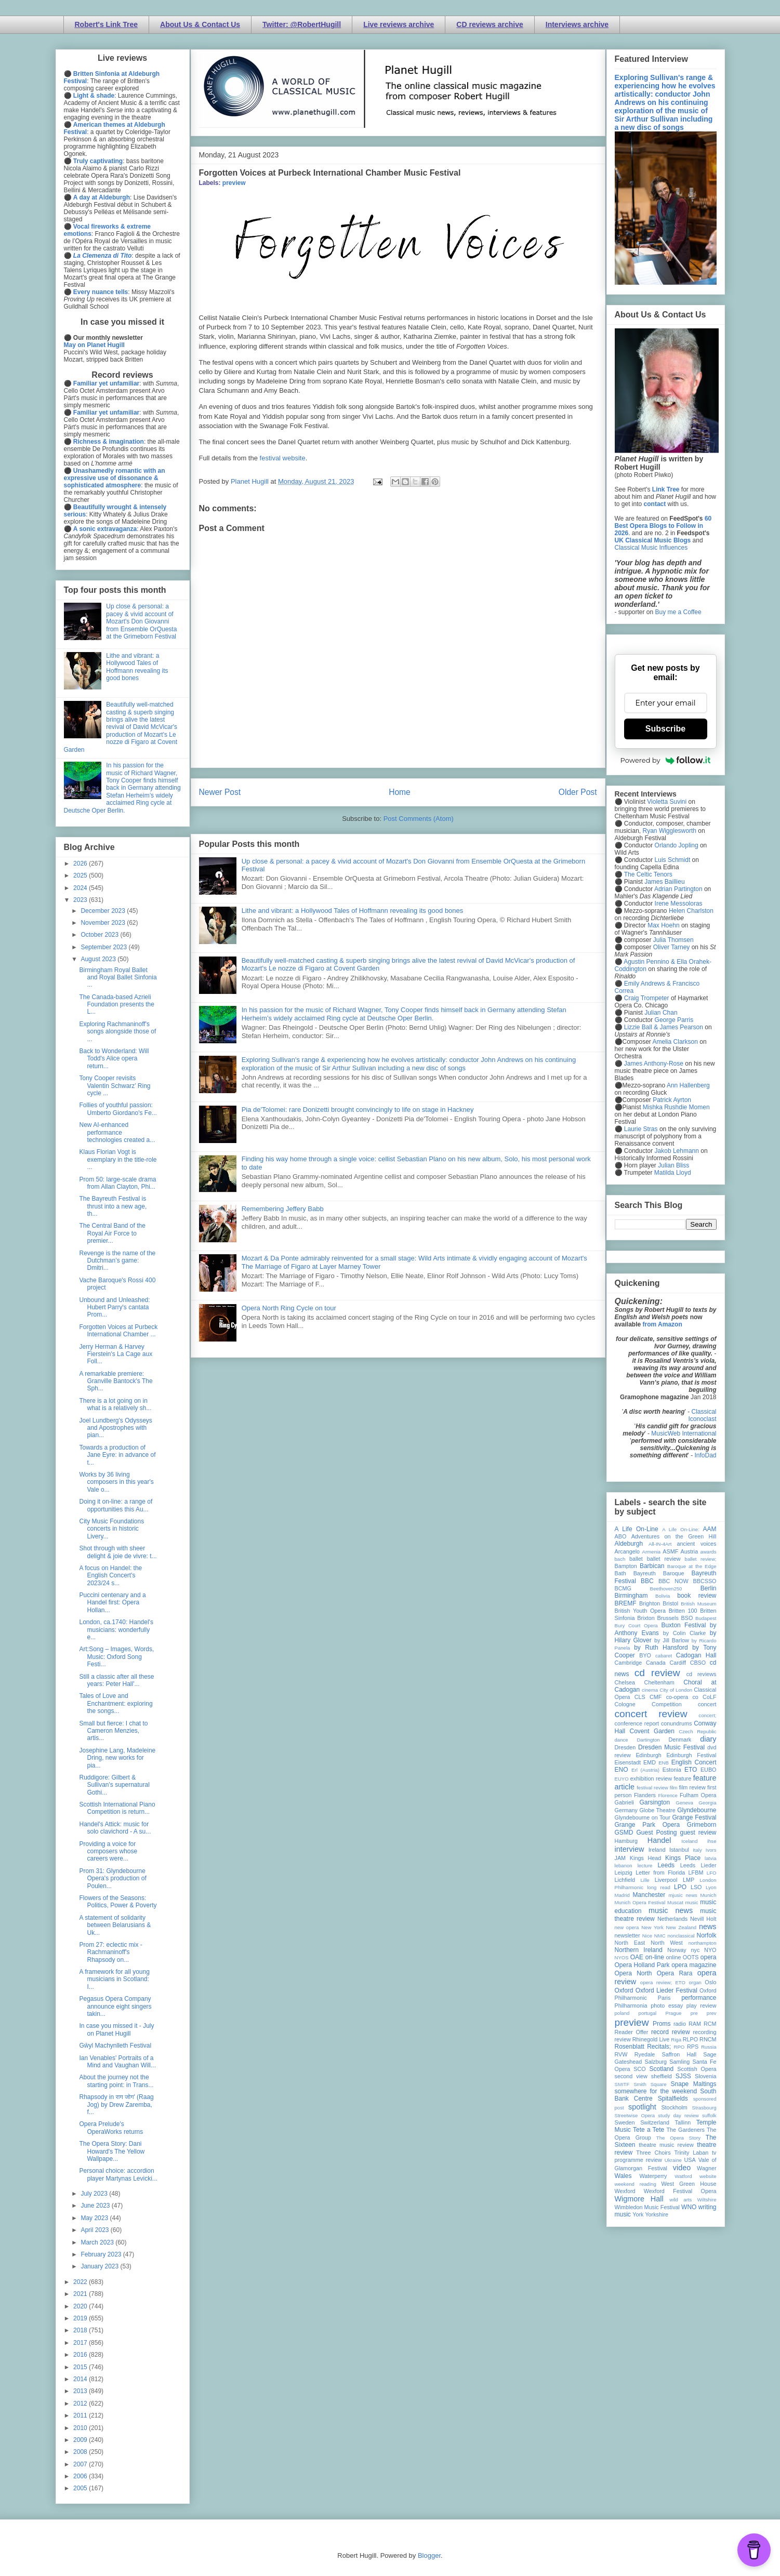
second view (631, 2076)
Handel (659, 1840)
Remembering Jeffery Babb (283, 1209)
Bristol (670, 1603)
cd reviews (701, 1674)
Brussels (667, 1618)
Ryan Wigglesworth (669, 830)
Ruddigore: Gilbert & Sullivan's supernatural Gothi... (114, 1785)
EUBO (708, 1770)
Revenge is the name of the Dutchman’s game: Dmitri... (117, 1261)
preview (234, 183)
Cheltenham (659, 1682)
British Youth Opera (640, 1611)
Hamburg (626, 1841)
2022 (81, 2282)
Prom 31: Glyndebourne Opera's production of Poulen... (112, 1878)
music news (671, 1910)
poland (622, 2013)
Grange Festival (694, 1817)
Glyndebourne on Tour (642, 1817)
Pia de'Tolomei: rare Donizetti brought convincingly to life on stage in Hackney (358, 1109)
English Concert (694, 1762)
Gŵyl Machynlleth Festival (115, 2045)
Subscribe (665, 728)
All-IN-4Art (660, 1544)
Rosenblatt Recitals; (643, 2046)
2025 (81, 875)
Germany (626, 1810)
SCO (639, 2069)
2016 (81, 2354)
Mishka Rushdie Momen (676, 1107)
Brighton (649, 1603)
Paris (664, 1998)
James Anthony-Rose (653, 1063)
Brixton (646, 1618)
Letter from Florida (660, 1872)
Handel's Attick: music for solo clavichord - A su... (115, 1828)
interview (629, 1849)
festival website (283, 458)
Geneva (684, 1802)
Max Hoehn (663, 925)
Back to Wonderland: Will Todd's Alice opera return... (114, 1058)
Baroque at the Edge (692, 1566)
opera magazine (693, 1965)
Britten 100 (683, 1611)
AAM (710, 1529)
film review (692, 1787)
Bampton (626, 1566)
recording (704, 2032)
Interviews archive (577, 24)
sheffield (661, 2076)
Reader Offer (632, 2032)
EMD (649, 1762)
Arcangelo (627, 1551)
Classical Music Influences (651, 547)
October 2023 (100, 934)
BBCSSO (705, 1581)
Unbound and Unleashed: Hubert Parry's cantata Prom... (114, 1307)
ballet (636, 1559)
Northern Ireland (639, 1950)
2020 (81, 2306)
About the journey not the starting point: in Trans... (116, 2081)
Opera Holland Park (642, 1965)
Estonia (672, 1770)
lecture (645, 1865)
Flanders (645, 1795)
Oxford (624, 1990)
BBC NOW (673, 1581)
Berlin (708, 1588)
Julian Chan (660, 1012)
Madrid (622, 1895)
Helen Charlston (691, 910)
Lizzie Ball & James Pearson (663, 1027)
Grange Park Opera (647, 1824)
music (691, 1902)
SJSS (683, 2076)
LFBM (696, 1872)
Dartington (648, 1740)
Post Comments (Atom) (419, 818)
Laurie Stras (640, 1129)
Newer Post (220, 792)
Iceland (689, 1841)
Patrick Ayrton (672, 1100)
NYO (710, 1950)
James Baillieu (664, 881)
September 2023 (104, 947)
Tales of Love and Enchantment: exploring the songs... (115, 1703)
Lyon (711, 1887)
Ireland (657, 1850)
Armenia (651, 1552)
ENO (621, 1769)
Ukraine (673, 2160)
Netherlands (672, 1919)
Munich (708, 1895)
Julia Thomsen (673, 940)
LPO (680, 1887)
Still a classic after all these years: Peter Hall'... (116, 1680)
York (637, 2214)
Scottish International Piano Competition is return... (117, 1808)
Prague (674, 2013)
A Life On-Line (636, 1529)
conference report (637, 1723)
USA (690, 2160)
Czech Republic (697, 1731)
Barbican (652, 1566)
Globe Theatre (657, 1810)
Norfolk (707, 1935)
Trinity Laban (691, 2152)
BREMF (626, 1603)
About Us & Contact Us (200, 24)
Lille (645, 1880)
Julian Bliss (673, 1165)
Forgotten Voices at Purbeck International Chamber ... (118, 1330)
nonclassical (680, 1935)
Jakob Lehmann (677, 1150)
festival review (652, 1787)
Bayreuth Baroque (658, 1573)
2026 (81, 863)
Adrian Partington (678, 889)
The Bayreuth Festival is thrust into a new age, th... (113, 1206)
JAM (620, 1858)
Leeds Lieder (698, 1865)
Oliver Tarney (671, 947)
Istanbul (679, 1850)
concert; (707, 1715)
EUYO (622, 1779)
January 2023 (100, 2266)
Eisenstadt (628, 1762)
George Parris (674, 1020)
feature (683, 1778)
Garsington (655, 1802)
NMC (660, 1935)
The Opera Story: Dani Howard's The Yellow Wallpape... (111, 2151)
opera (708, 1957)
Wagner (706, 2168)
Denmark (679, 1739)
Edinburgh (648, 1755)
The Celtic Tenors (648, 874)
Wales (623, 2176)
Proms (662, 2023)
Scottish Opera (696, 2069)
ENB (663, 1762)
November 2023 (104, 922)
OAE (636, 1957)
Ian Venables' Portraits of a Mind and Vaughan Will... (117, 2061)
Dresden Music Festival (671, 1747)
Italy (697, 1850)
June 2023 (96, 2205)
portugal (648, 2013)
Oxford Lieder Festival (666, 1990)
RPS (692, 2046)
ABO (621, 1536)
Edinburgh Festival (691, 1755)
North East (630, 1943)
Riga (676, 2039)
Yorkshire (656, 2214)
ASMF (670, 1551)
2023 (81, 900)
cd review (657, 1672)
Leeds (666, 1865)
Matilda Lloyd (672, 1172)
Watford (683, 2176)
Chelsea (625, 1682)
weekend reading (635, 2184)
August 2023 (99, 959)
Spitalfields (673, 2098)
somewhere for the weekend (656, 2091)
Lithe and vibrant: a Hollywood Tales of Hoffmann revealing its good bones (353, 910)
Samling (679, 2062)
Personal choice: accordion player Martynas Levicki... (118, 2174)
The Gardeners (686, 2130)
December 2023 (104, 910)
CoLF (709, 1697)
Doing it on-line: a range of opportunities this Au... (115, 1505)
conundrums (676, 1723)
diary (708, 1739)
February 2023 (102, 2254)
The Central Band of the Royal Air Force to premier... (112, 1233)
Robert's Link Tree (106, 24)
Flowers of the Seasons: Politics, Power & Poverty (117, 1901)
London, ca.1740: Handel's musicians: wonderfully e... (116, 1629)
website (708, 2176)
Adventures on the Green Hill (674, 1536)
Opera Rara (675, 1973)
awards (708, 1552)
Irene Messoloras (679, 903)
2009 (81, 2440)
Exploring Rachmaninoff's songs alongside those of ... (117, 1031)
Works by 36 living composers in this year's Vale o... (116, 1482)
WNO (688, 2207)
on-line (654, 1957)
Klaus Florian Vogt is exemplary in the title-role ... (117, 1159)
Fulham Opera (698, 1795)
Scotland (661, 2069)
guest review (698, 1832)
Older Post (578, 792)
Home (400, 792)
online (673, 1957)
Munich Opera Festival (640, 1902)
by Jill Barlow (671, 1640)
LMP (688, 1880)
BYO (645, 1655)
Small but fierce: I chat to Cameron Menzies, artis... (113, 1731)
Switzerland (654, 2122)
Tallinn (683, 2122)
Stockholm (674, 2107)
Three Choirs (653, 2152)
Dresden (625, 1747)
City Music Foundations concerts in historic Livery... (111, 1529)
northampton (703, 1943)
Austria (689, 1551)
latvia (710, 1858)
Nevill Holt (703, 1919)
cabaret (663, 1655)
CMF (656, 1697)
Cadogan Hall (696, 1655)
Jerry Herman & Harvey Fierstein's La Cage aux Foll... (115, 1354)
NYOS (622, 1957)
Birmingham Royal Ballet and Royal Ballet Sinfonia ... (117, 977)
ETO (690, 1769)
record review (670, 2032)
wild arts (680, 2199)
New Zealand (681, 1927)
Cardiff (677, 1662)
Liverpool (666, 1880)
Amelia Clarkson (675, 1041)
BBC (647, 1581)
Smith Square (649, 2084)
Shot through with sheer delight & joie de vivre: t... (117, 1552)
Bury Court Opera (636, 1625)
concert (707, 1704)
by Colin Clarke (684, 1633)
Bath (620, 1573)
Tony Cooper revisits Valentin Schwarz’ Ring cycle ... (114, 1085)
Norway (676, 1950)
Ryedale (644, 2054)
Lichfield (625, 1880)
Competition (667, 1704)
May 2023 (95, 2218)
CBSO (698, 1662)
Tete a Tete (648, 2129)
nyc (695, 1950)
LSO (696, 1887)
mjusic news (683, 1895)
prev (712, 2013)
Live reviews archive (398, 24)
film (674, 1787)
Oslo (710, 1982)
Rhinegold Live (650, 2039)
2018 (81, 2330)
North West (667, 1943)
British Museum (698, 1603)
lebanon (623, 1865)
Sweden (625, 2122)
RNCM (707, 2039)
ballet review (664, 1559)
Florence (668, 1795)
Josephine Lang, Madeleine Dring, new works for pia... (117, 1758)
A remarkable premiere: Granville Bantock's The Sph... (115, 1381)
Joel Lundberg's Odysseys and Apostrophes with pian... (115, 1428)
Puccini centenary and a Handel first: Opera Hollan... (112, 1602)
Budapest (706, 1618)
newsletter (627, 1935)
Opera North (633, 1973)
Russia (708, 2047)
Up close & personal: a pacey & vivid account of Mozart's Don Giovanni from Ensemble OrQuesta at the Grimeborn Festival (141, 621)
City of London (675, 1690)
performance (698, 1997)
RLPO (690, 2039)
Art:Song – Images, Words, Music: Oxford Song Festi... (116, 1656)
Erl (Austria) (645, 1770)
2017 (81, 2342)
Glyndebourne (696, 1810)
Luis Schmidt (673, 860)
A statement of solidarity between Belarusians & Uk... (115, 1925)
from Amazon (662, 1324)
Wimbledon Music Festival (647, 2207)
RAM (695, 2024)
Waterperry (653, 2176)
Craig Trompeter (646, 998)
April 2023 (95, 2230)
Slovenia (705, 2076)
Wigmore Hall (639, 2199)
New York (652, 1927)
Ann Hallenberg (688, 1085)
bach (620, 1559)
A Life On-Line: (680, 1529)
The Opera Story (678, 2138)
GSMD (624, 1832)
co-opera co (682, 1697)
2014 (81, 2379)
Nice (647, 1935)
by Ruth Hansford (661, 1647)
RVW (621, 2054)
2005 (81, 2488)
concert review (651, 1713)
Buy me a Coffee (678, 612)
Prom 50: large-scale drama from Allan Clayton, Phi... (117, 1183)
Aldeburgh (629, 1543)
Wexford (625, 2191)
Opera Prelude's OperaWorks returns (111, 2127)
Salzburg (656, 2062)
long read (658, 1887)
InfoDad (705, 1455)
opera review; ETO (662, 1982)
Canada (656, 1662)
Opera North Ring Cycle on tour (289, 1308)
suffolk (709, 2115)
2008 (81, 2451)
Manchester (649, 1894)
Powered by (665, 760)
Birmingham (631, 1595)
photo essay (667, 2005)
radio (679, 2024)
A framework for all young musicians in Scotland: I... (114, 1979)
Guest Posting (656, 1832)
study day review (678, 2115)
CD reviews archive (489, 24)
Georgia (707, 1802)
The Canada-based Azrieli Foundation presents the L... (116, 1004)
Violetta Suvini (666, 801)
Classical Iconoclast (702, 1415)
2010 (81, 2428)
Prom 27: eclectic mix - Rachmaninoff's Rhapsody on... (110, 1952)
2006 (81, 2476)
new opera (627, 1927)
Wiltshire (707, 2199)
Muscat (675, 1902)
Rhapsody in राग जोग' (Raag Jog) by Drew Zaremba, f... (116, 2104)
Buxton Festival (683, 1625)
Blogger (429, 2555)
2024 (81, 888)
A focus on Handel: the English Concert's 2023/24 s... (110, 1575)
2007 (81, 2464)
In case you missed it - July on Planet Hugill (116, 2029)
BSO (687, 1618)
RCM (710, 2024)
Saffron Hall (679, 2054)
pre (694, 2013)
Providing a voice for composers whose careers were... (108, 1851)
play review (701, 2005)
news (708, 1926)
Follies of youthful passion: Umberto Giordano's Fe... (117, 1108)
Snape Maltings (694, 2084)
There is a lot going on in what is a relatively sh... (115, 1404)
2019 (81, 2318)
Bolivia (662, 1596)
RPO (679, 2047)
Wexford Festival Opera (680, 2191)
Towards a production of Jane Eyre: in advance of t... (117, 1455)
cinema (650, 1690)
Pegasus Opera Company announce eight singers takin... (115, 2006)
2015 (81, 2367)
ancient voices (697, 1544)
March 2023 (98, 2242)
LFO (712, 1873)
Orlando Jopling (676, 845)
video (682, 2167)
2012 (81, 2403)
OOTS (691, 1957)
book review (696, 1595)
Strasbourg (704, 2107)
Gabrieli (624, 1802)
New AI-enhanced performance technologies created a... (117, 1132)
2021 (81, 2294)
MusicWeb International (683, 1433)
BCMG (623, 1588)
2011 (81, 2415)
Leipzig (623, 1872)
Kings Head (646, 1858)
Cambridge (628, 1662)
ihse (712, 1841)
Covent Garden (652, 1731)
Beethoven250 (666, 1588)
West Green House (689, 2184)
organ (695, 1982)
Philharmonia (631, 2005)
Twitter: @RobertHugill (301, 24)
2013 (81, 2391)
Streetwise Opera (635, 2115)
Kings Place (682, 1858)
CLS (639, 1697)
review (623, 2039)
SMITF (622, 2084)
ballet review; (701, 1559)
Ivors (711, 1850)
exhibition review (651, 1778)
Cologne (625, 1704)
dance (621, 1740)
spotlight (642, 2107)
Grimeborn (702, 1824)
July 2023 (95, 2193)
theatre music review (666, 2145)
